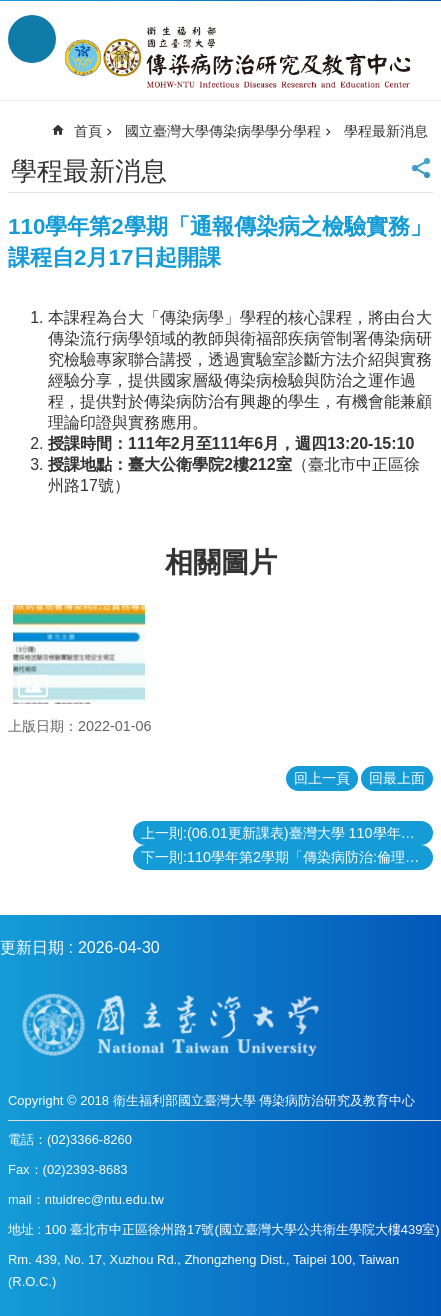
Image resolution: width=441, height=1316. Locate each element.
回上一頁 (322, 778)
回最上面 (397, 778)
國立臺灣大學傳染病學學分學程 (223, 131)
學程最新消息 (386, 131)
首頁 (88, 131)
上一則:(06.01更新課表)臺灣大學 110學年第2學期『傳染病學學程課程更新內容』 (287, 833)
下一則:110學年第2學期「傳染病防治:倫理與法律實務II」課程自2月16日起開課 (287, 857)
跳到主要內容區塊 (10, 10)
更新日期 (32, 947)
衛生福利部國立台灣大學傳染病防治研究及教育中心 (240, 58)
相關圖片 (221, 562)
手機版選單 (32, 39)
